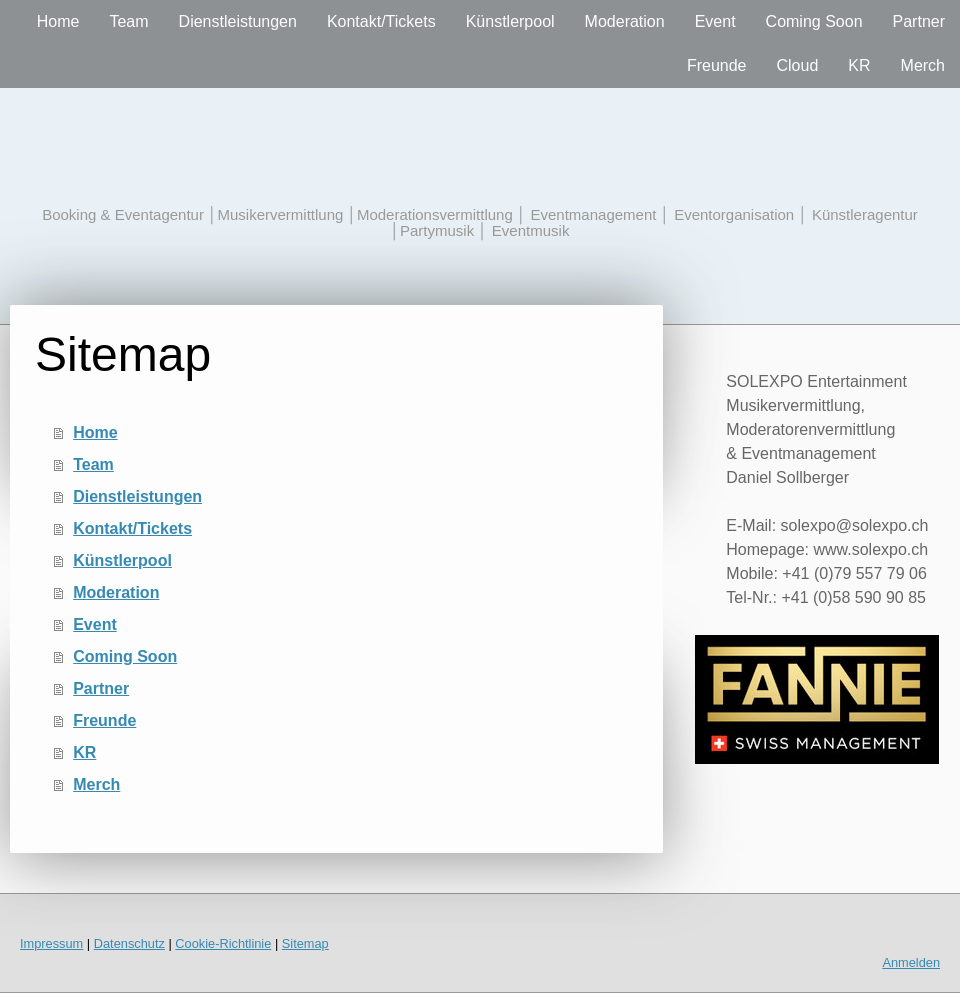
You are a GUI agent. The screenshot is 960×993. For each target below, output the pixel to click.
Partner (919, 21)
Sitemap (305, 943)
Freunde (717, 65)
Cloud (798, 65)
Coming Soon (814, 21)
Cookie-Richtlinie (223, 943)
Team (128, 21)
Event (715, 21)
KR (859, 65)
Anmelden (911, 962)
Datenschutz (129, 943)
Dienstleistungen (238, 21)
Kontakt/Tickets (381, 21)
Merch (923, 65)
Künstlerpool (510, 21)
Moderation (625, 21)
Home (58, 21)
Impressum (51, 943)
